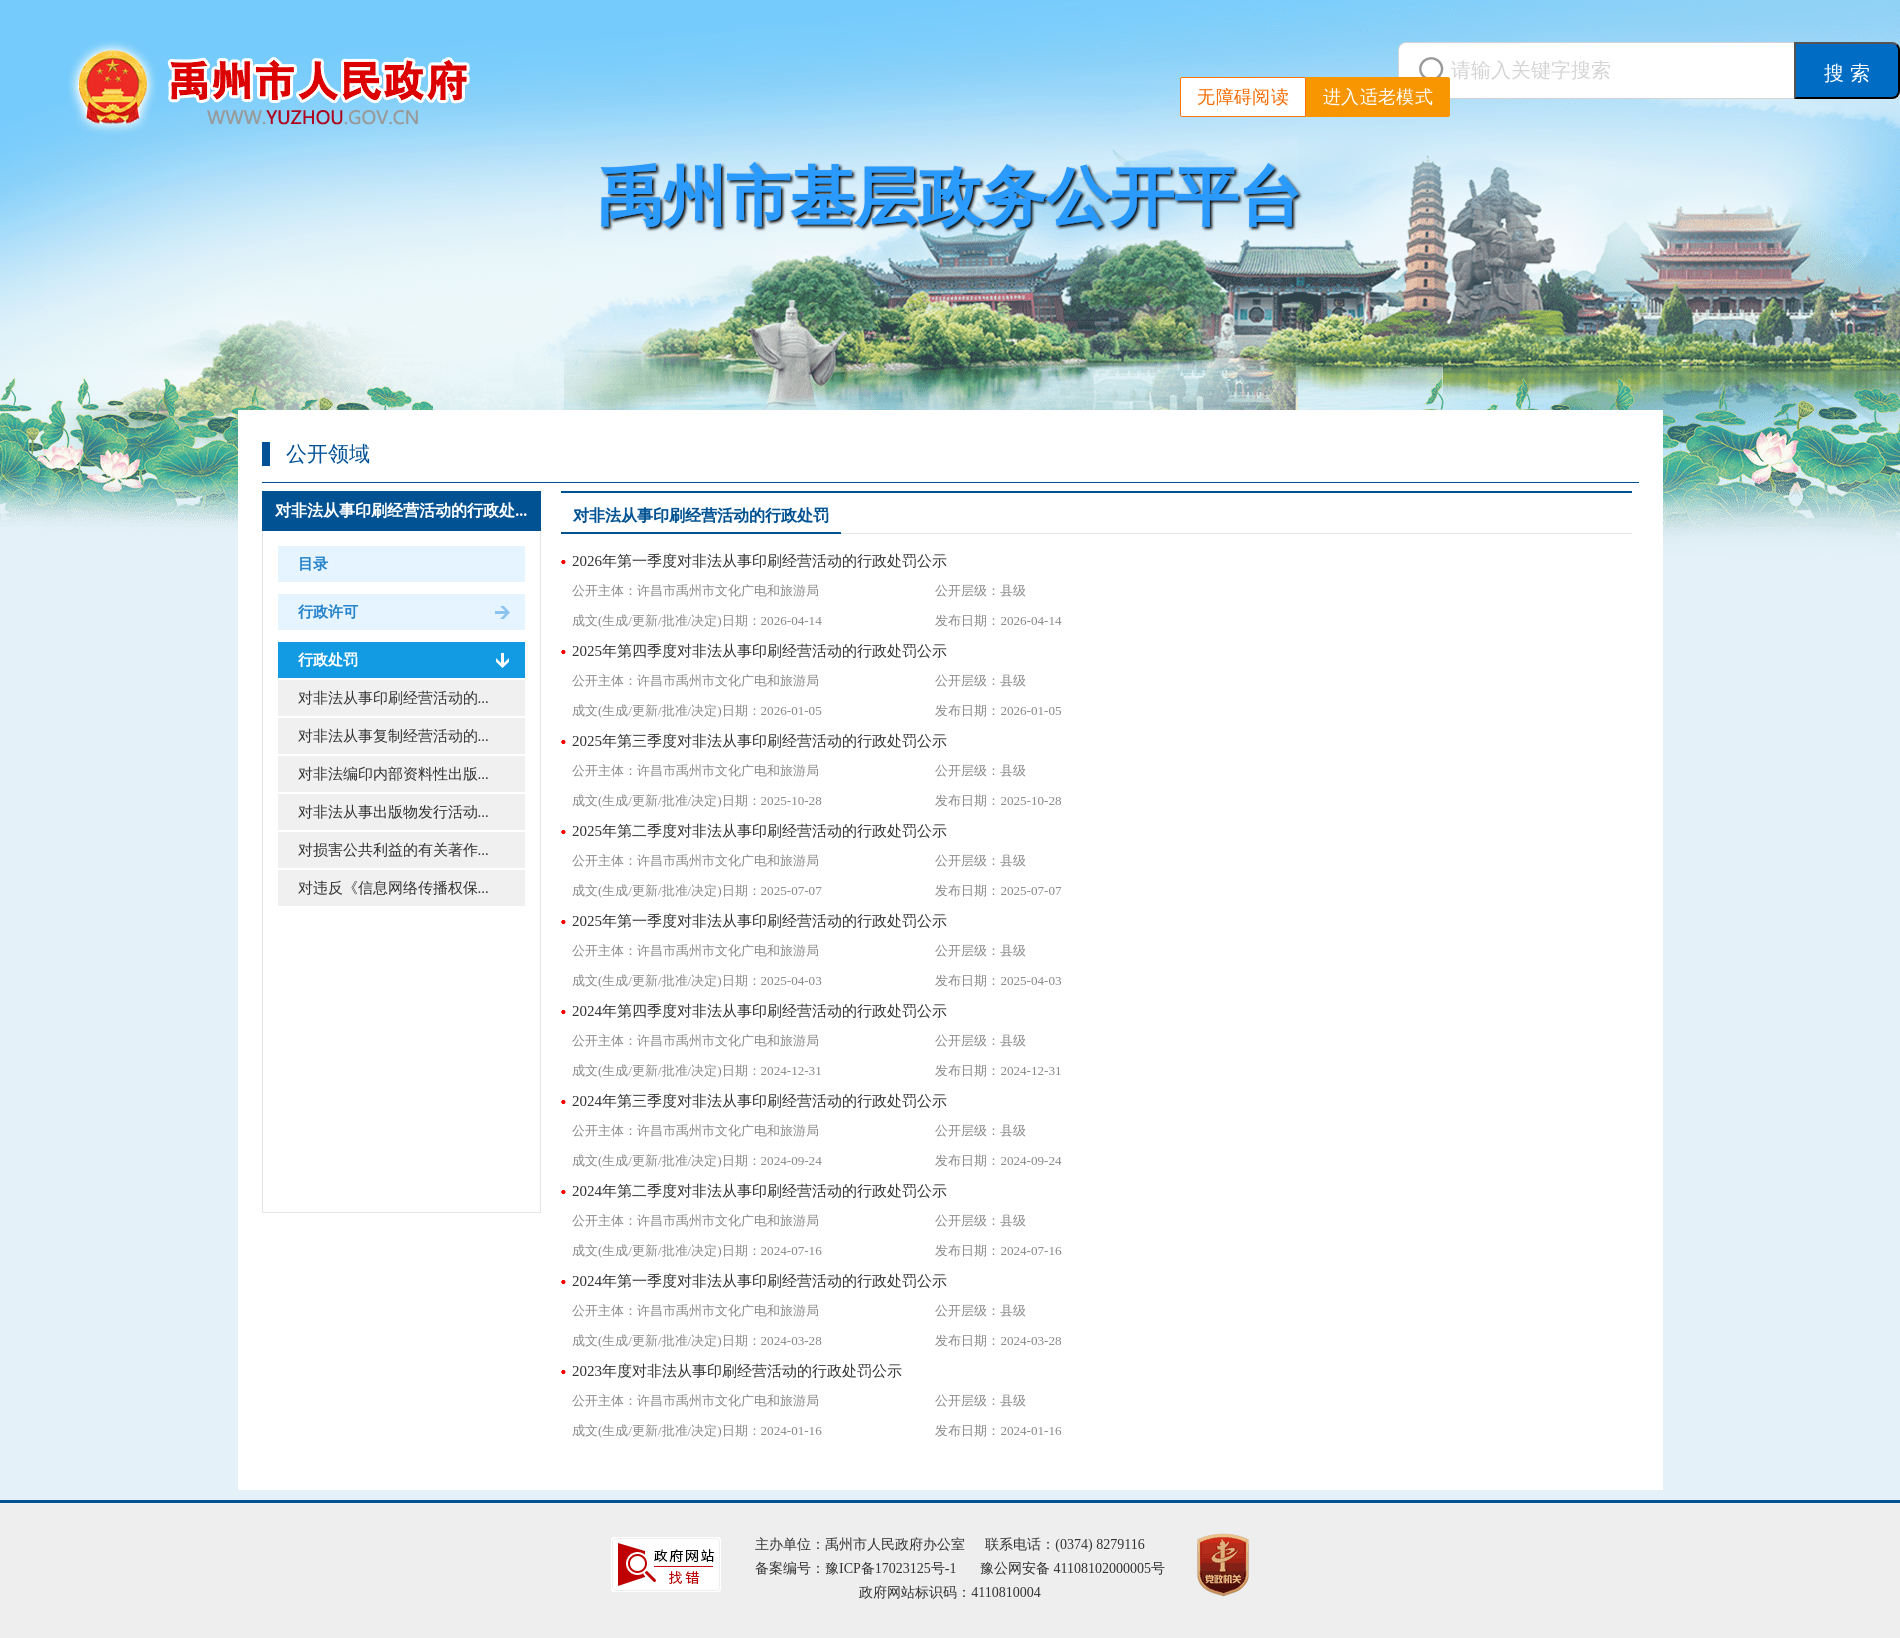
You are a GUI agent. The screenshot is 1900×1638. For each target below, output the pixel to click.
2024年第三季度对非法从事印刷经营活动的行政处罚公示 (759, 1101)
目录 (313, 564)
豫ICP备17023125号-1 (890, 1568)
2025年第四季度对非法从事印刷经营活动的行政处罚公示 (759, 651)
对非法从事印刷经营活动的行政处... (401, 510)
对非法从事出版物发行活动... (393, 812)
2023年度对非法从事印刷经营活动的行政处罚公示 (737, 1371)
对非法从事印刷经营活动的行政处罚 (701, 515)
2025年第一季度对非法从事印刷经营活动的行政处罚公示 (759, 921)
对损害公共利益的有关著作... (393, 850)
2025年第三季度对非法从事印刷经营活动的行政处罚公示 (759, 741)
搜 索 (1847, 73)
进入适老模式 (1378, 97)
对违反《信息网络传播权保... (393, 888)
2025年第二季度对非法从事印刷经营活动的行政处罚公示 (759, 831)
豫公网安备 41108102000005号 (1072, 1568)
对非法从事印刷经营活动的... (393, 698)
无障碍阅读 (1243, 97)
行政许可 (328, 612)
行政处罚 (328, 660)
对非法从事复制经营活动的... (393, 736)
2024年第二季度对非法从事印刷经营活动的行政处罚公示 (759, 1191)
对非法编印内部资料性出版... (393, 774)
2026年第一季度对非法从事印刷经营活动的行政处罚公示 (759, 561)
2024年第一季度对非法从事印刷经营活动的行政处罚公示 (759, 1281)
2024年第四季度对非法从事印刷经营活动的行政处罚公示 (759, 1011)
